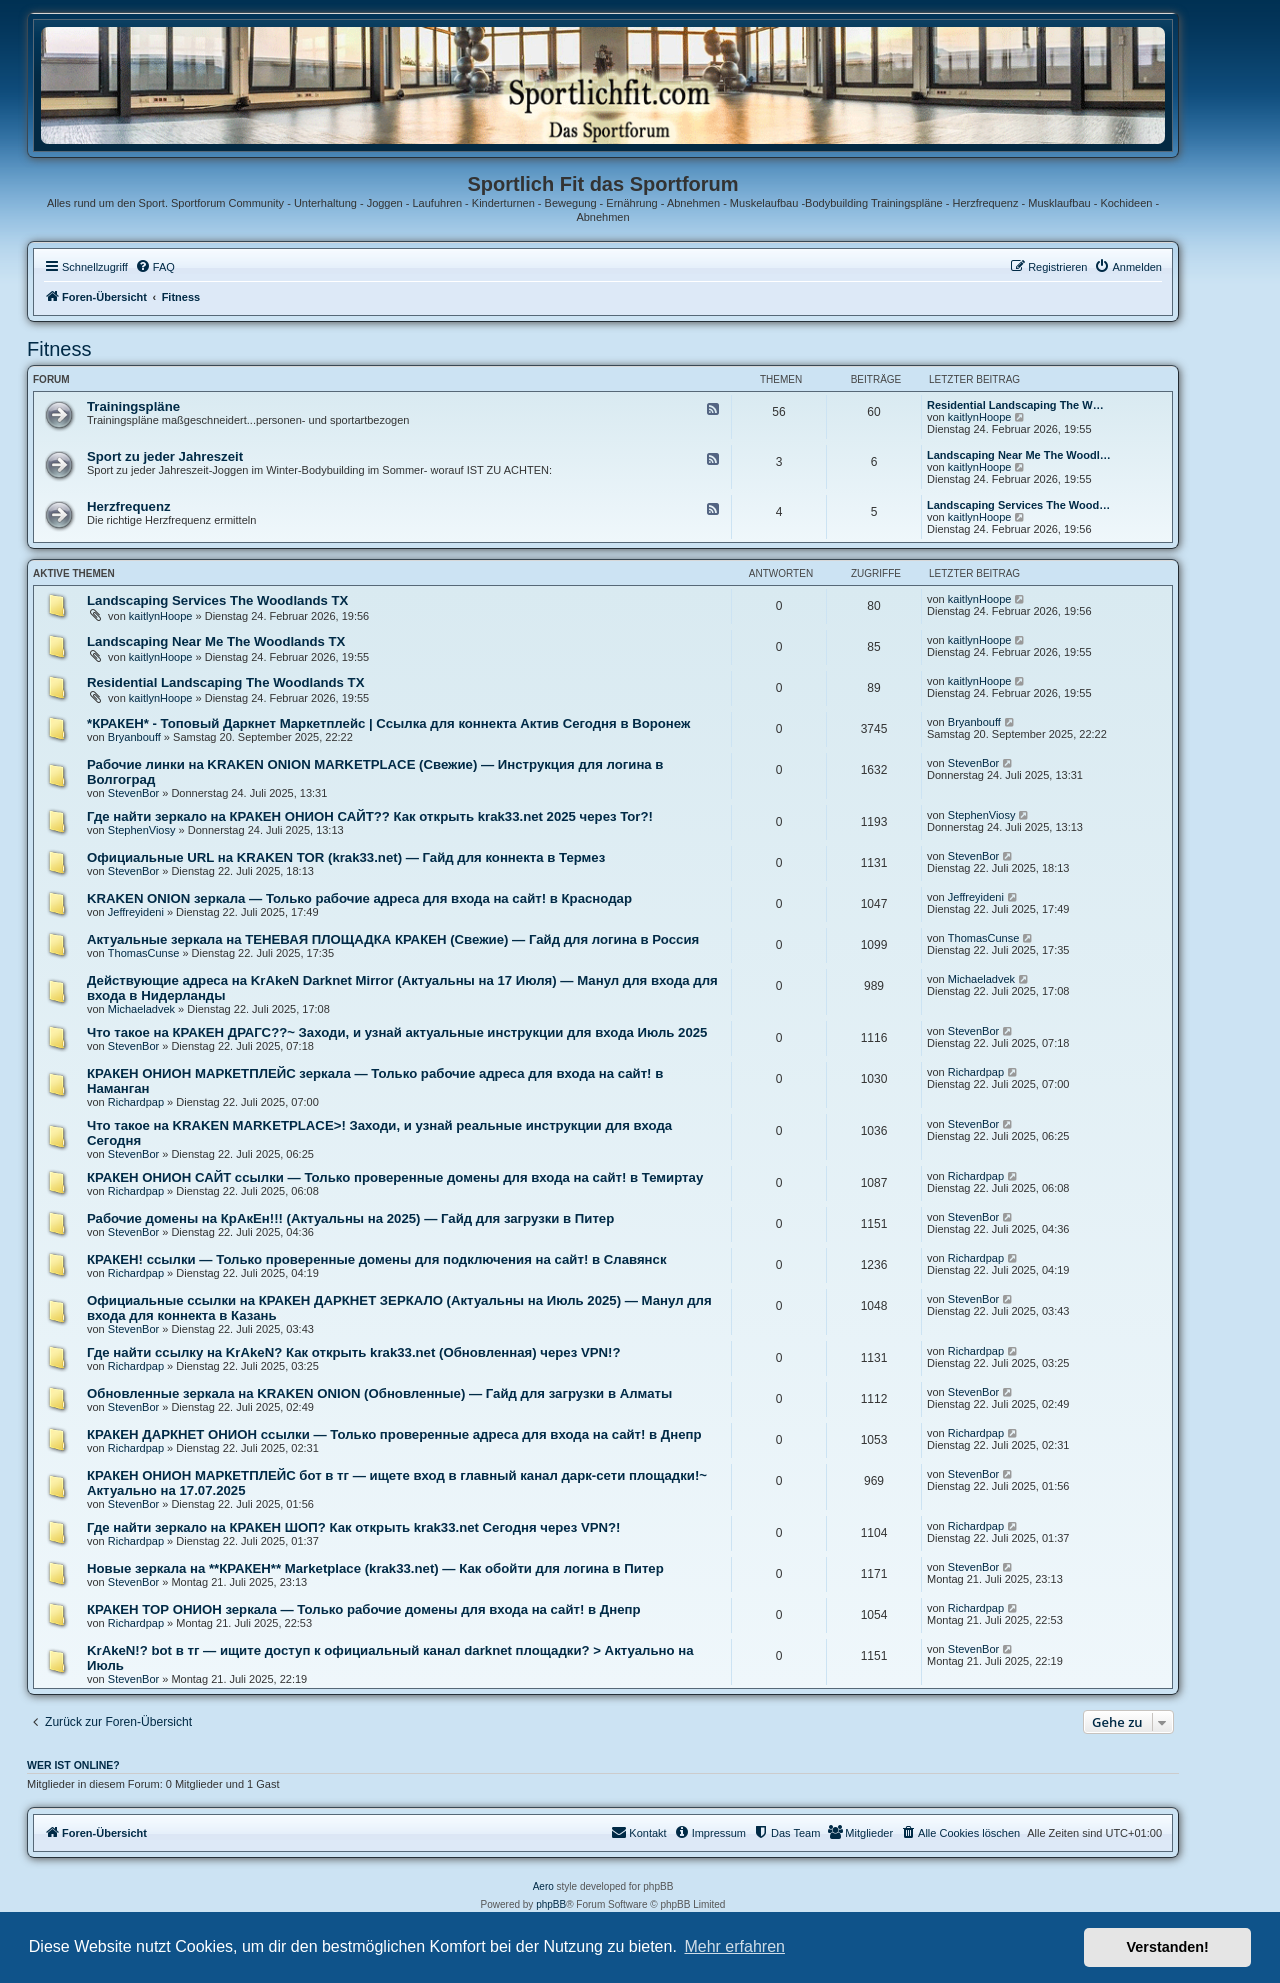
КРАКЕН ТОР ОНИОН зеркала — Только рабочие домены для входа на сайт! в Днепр (364, 1609)
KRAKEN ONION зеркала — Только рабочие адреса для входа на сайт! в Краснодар (359, 898)
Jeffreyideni (136, 912)
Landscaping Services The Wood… (1018, 505)
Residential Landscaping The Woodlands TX (225, 682)
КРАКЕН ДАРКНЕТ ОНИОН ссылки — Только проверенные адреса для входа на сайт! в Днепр (394, 1434)
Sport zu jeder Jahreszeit (165, 456)
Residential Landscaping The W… (1015, 405)
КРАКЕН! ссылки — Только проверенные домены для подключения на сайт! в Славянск (377, 1259)
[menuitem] (155, 267)
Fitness (59, 349)
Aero (543, 1886)
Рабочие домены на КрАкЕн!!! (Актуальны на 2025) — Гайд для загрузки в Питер (350, 1218)
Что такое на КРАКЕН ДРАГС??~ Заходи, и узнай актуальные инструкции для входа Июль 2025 (397, 1032)
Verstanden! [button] (1168, 1947)
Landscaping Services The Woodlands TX (217, 600)
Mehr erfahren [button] (734, 1946)
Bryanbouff (134, 737)
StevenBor (133, 793)
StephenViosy (142, 830)
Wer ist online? (73, 1765)
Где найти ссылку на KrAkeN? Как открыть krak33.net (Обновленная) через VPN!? (353, 1352)
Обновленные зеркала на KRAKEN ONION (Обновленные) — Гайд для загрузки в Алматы (379, 1393)
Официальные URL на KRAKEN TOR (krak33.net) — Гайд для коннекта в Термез (346, 857)
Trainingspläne (133, 406)
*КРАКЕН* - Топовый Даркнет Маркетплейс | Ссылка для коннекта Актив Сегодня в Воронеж (388, 723)
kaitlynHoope (980, 417)
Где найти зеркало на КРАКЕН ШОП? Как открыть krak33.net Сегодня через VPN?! (354, 1527)
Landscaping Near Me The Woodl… (1019, 455)
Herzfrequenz (129, 506)
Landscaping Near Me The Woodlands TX (216, 641)
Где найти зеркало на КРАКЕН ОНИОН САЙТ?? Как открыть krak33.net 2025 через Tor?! (370, 816)
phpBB (551, 1904)
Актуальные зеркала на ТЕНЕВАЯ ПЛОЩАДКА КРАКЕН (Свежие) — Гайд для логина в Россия (393, 939)
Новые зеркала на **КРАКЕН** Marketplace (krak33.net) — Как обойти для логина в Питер (375, 1568)
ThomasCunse (144, 953)
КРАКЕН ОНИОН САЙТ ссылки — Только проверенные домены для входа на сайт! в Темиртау (395, 1177)
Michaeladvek (141, 1009)
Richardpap (136, 1102)
